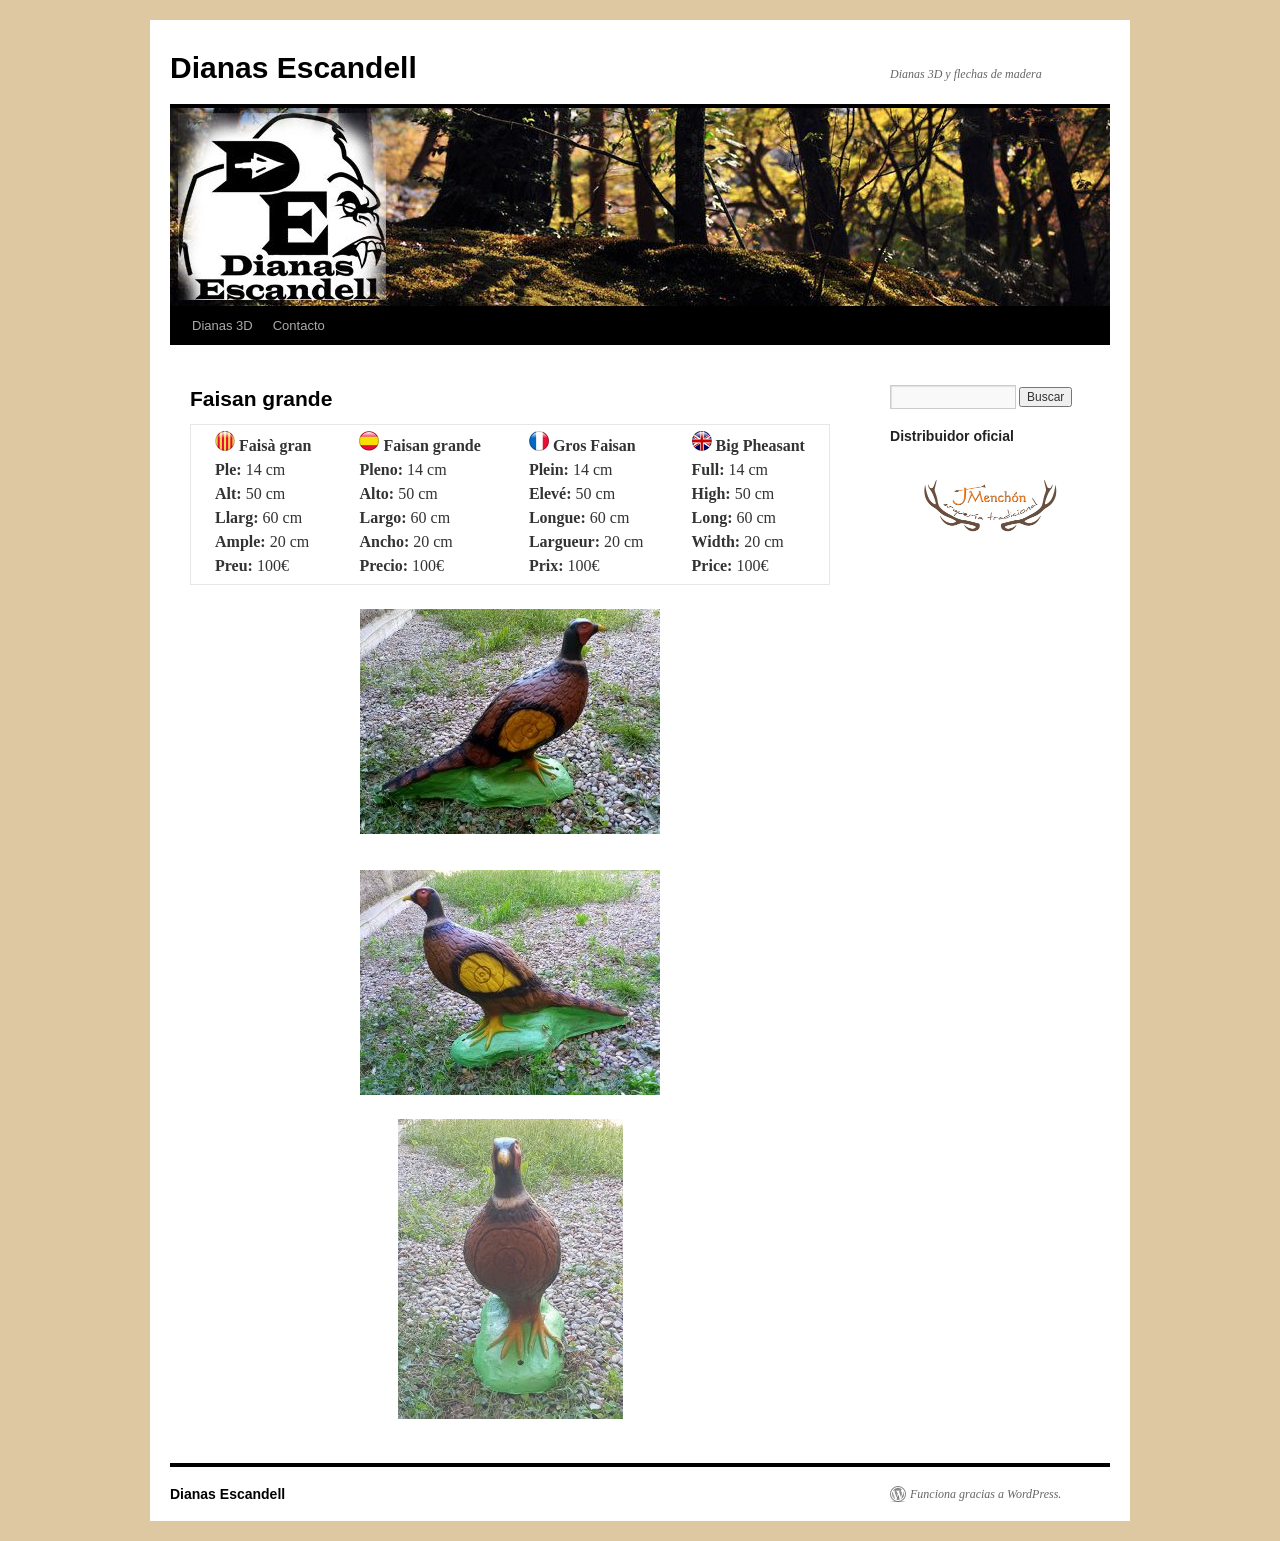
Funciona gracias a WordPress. (985, 1494)
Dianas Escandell (293, 67)
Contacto (299, 325)
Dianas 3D (222, 325)
